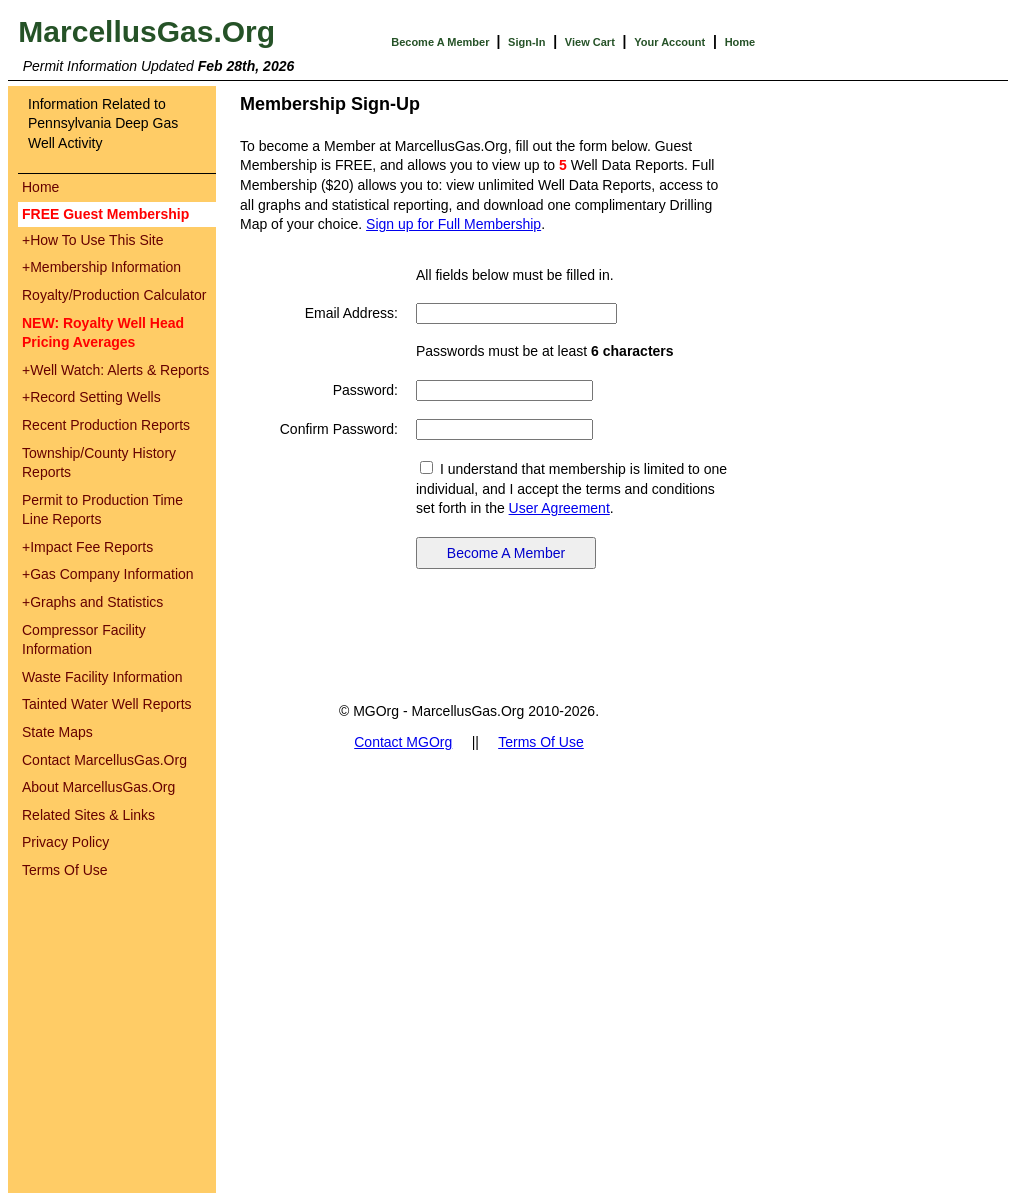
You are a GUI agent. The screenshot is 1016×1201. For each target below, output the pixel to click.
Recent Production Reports (106, 425)
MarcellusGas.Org (146, 31)
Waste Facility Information (102, 677)
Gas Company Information (108, 574)
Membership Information (101, 267)
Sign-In (526, 42)
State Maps (57, 732)
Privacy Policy (65, 842)
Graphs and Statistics (92, 602)
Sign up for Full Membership (453, 224)
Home (740, 42)
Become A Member (441, 42)
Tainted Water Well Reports (107, 704)
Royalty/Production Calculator (114, 295)
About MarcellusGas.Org (98, 787)
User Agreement (559, 508)
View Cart (590, 42)
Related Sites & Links (88, 815)
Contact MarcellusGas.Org (104, 760)
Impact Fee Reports (87, 547)
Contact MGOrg (403, 742)
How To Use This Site (93, 240)
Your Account (669, 42)
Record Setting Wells (91, 397)
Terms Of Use (65, 870)
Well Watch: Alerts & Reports (115, 370)
